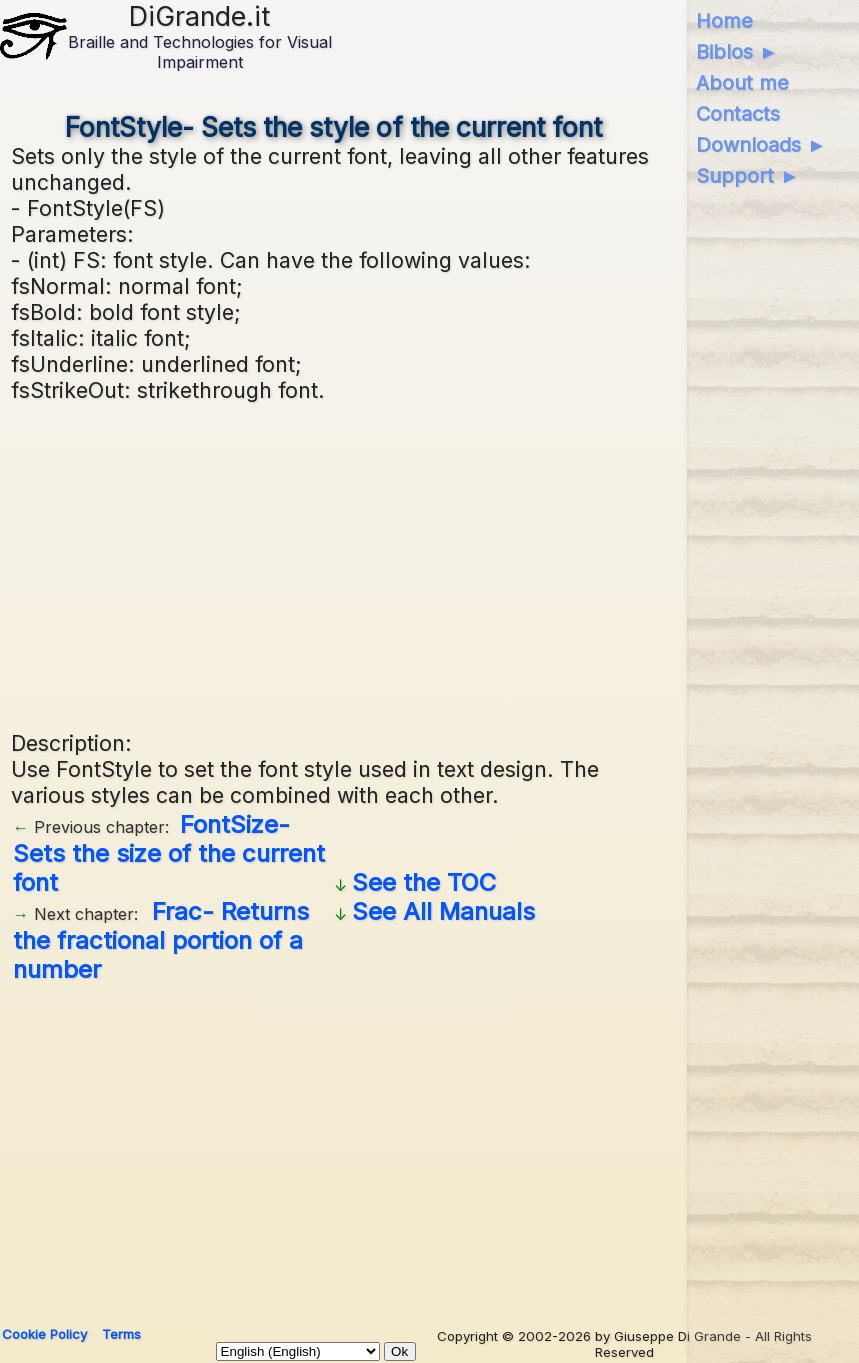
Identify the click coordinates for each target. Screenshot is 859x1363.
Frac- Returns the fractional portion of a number (161, 940)
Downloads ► (761, 145)
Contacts (738, 114)
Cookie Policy (44, 1334)
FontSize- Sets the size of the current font (169, 853)
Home (724, 21)
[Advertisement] (333, 564)
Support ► (748, 176)
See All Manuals (443, 911)
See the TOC (424, 882)
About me (742, 83)
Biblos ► (737, 52)
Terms (121, 1334)
